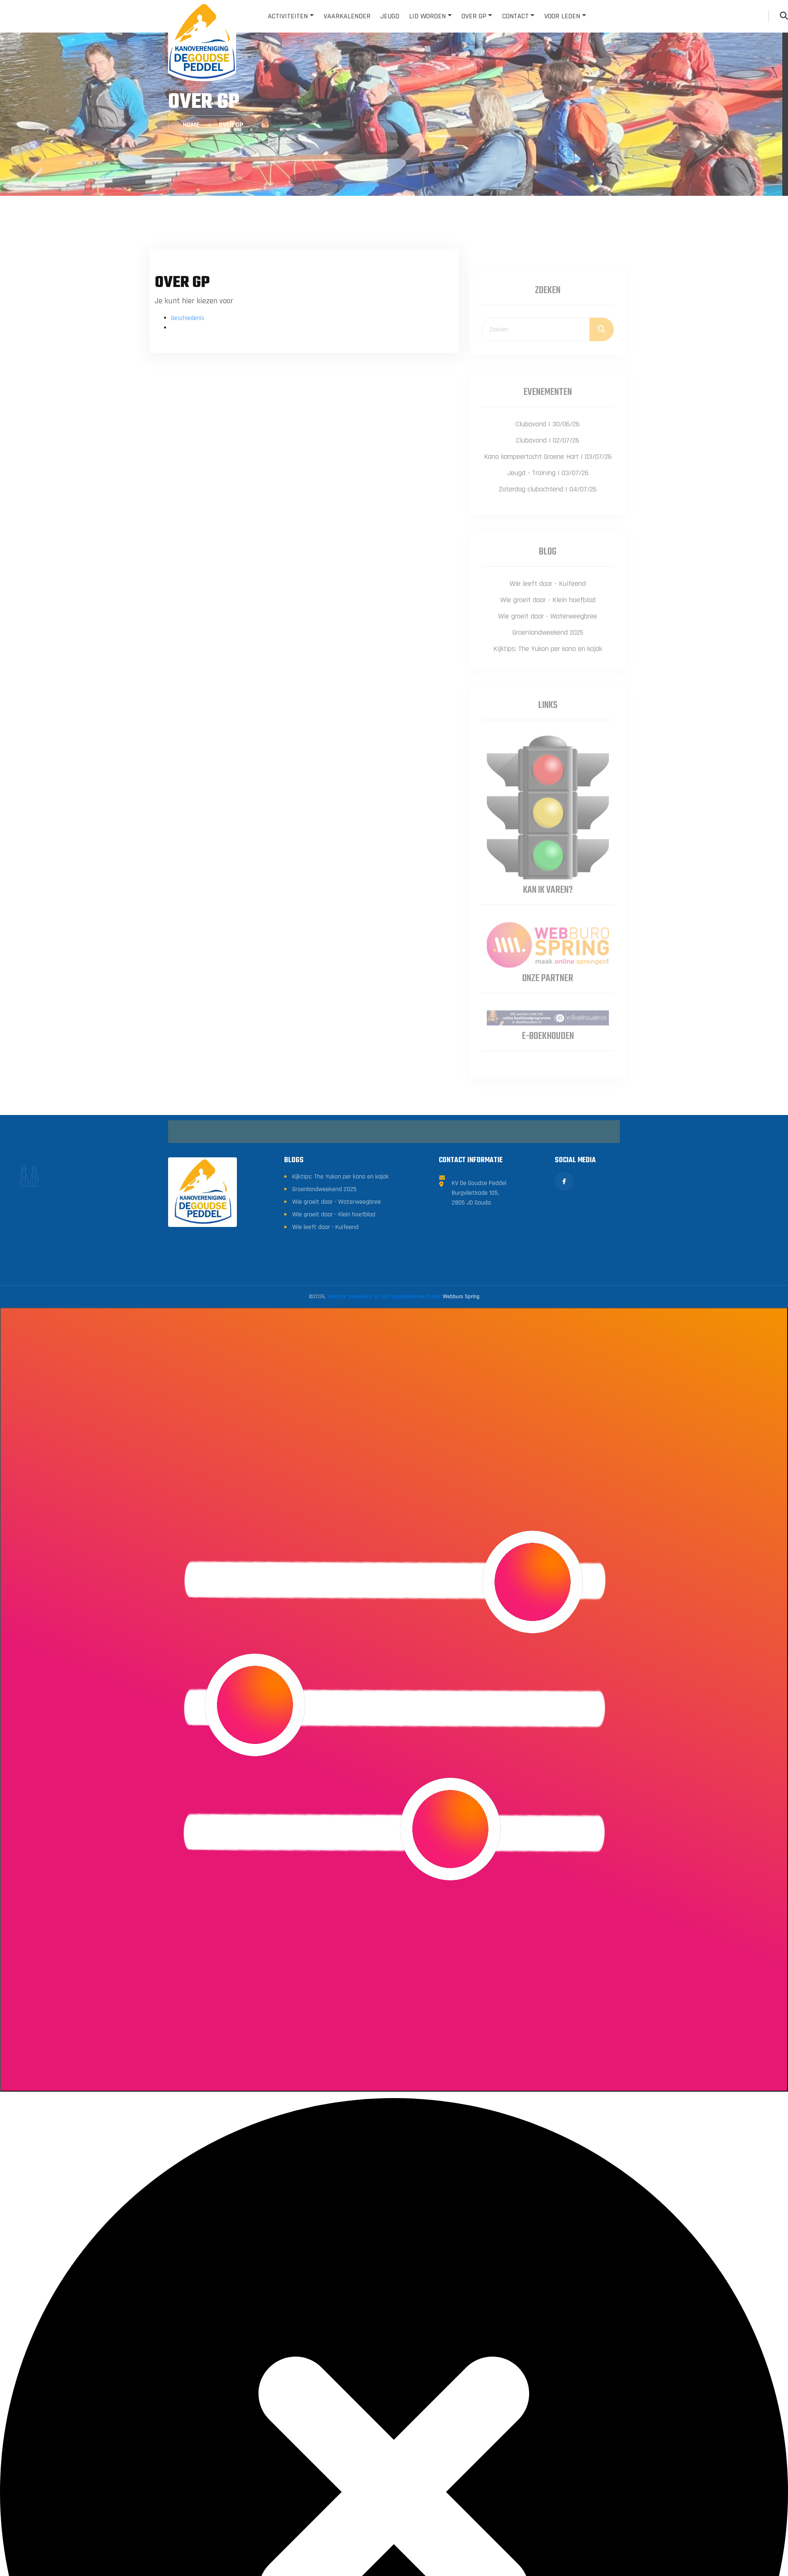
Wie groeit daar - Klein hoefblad (333, 1338)
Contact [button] (515, 16)
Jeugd (389, 16)
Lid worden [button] (427, 16)
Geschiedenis (187, 318)
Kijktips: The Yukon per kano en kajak (340, 1301)
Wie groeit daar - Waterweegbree (336, 1326)
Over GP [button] (474, 16)
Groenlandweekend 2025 (324, 1313)
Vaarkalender (347, 16)
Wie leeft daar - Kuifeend (325, 1351)
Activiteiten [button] (288, 16)
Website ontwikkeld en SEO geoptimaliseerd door (403, 1420)
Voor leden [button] (562, 16)
